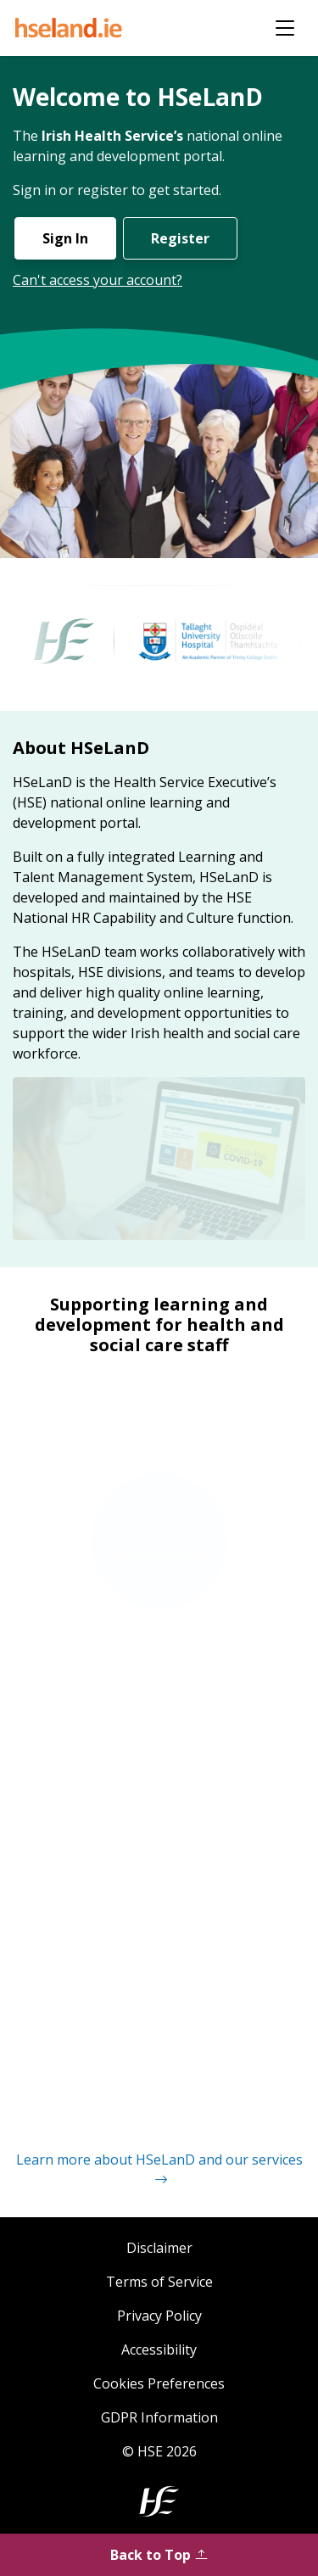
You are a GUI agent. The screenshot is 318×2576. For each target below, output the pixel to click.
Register (180, 238)
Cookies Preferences (159, 2383)
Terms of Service (159, 2281)
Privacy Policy (159, 2315)
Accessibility (159, 2349)
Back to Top (159, 2554)
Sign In (65, 238)
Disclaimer (159, 2247)
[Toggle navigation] (284, 28)
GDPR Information (159, 2417)
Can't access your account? (97, 280)
